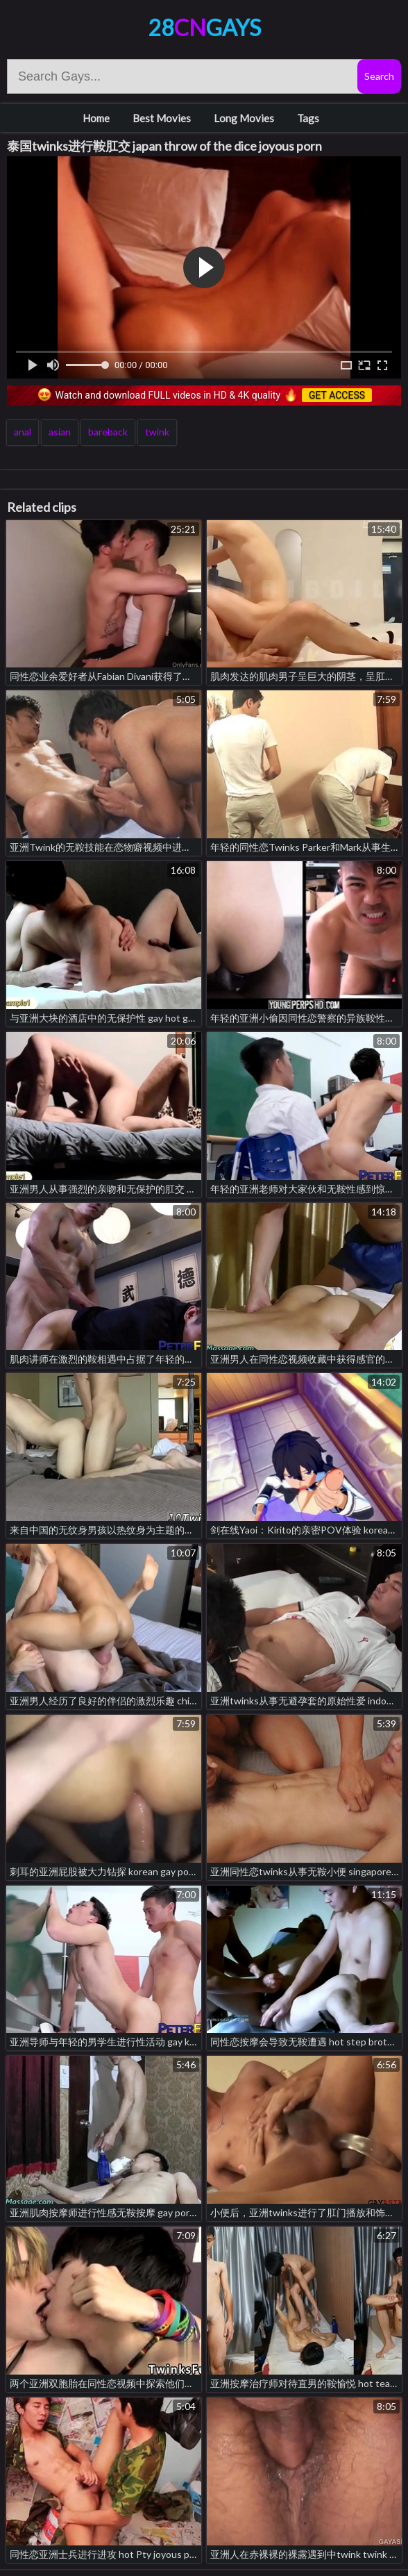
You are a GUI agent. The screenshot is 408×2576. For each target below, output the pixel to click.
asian (60, 432)
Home (96, 118)
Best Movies (162, 118)
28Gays (204, 27)
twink (157, 432)
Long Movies (244, 118)
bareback (108, 432)
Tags (308, 118)
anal (22, 432)
